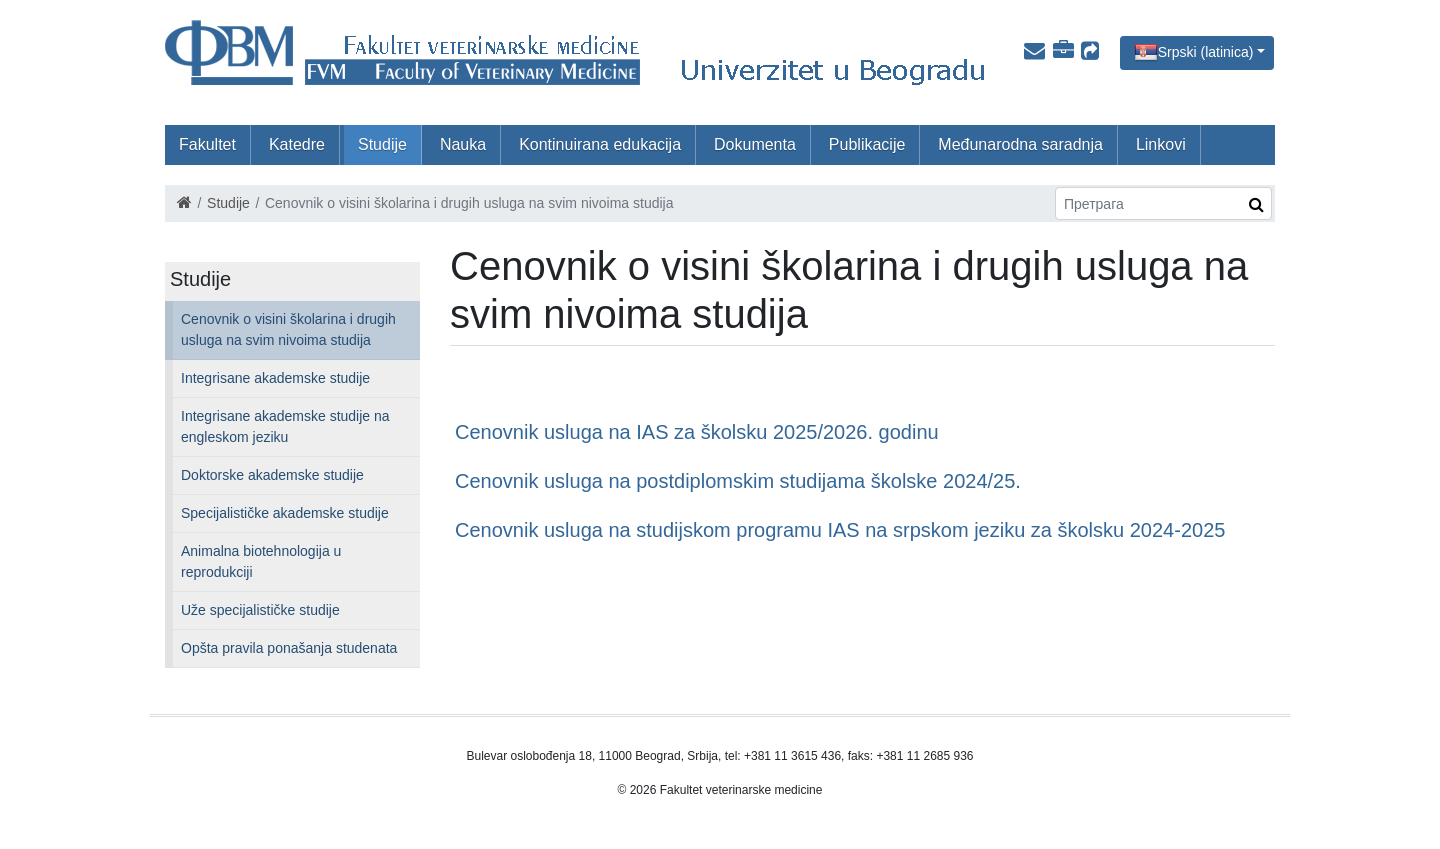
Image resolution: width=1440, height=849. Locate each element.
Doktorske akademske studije (272, 475)
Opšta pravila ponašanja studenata (289, 648)
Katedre (297, 144)
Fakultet (207, 144)
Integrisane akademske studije (275, 378)
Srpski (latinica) (1206, 51)
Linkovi (1161, 144)
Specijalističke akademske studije (285, 513)
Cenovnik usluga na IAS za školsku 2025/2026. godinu (697, 432)
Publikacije (867, 144)
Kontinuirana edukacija (600, 144)
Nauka (463, 144)
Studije (382, 144)
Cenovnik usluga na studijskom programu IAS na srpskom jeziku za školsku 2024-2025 (840, 530)
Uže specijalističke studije (260, 610)
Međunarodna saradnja (1020, 144)
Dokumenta (755, 144)
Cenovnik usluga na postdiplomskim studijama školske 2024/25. (738, 481)
